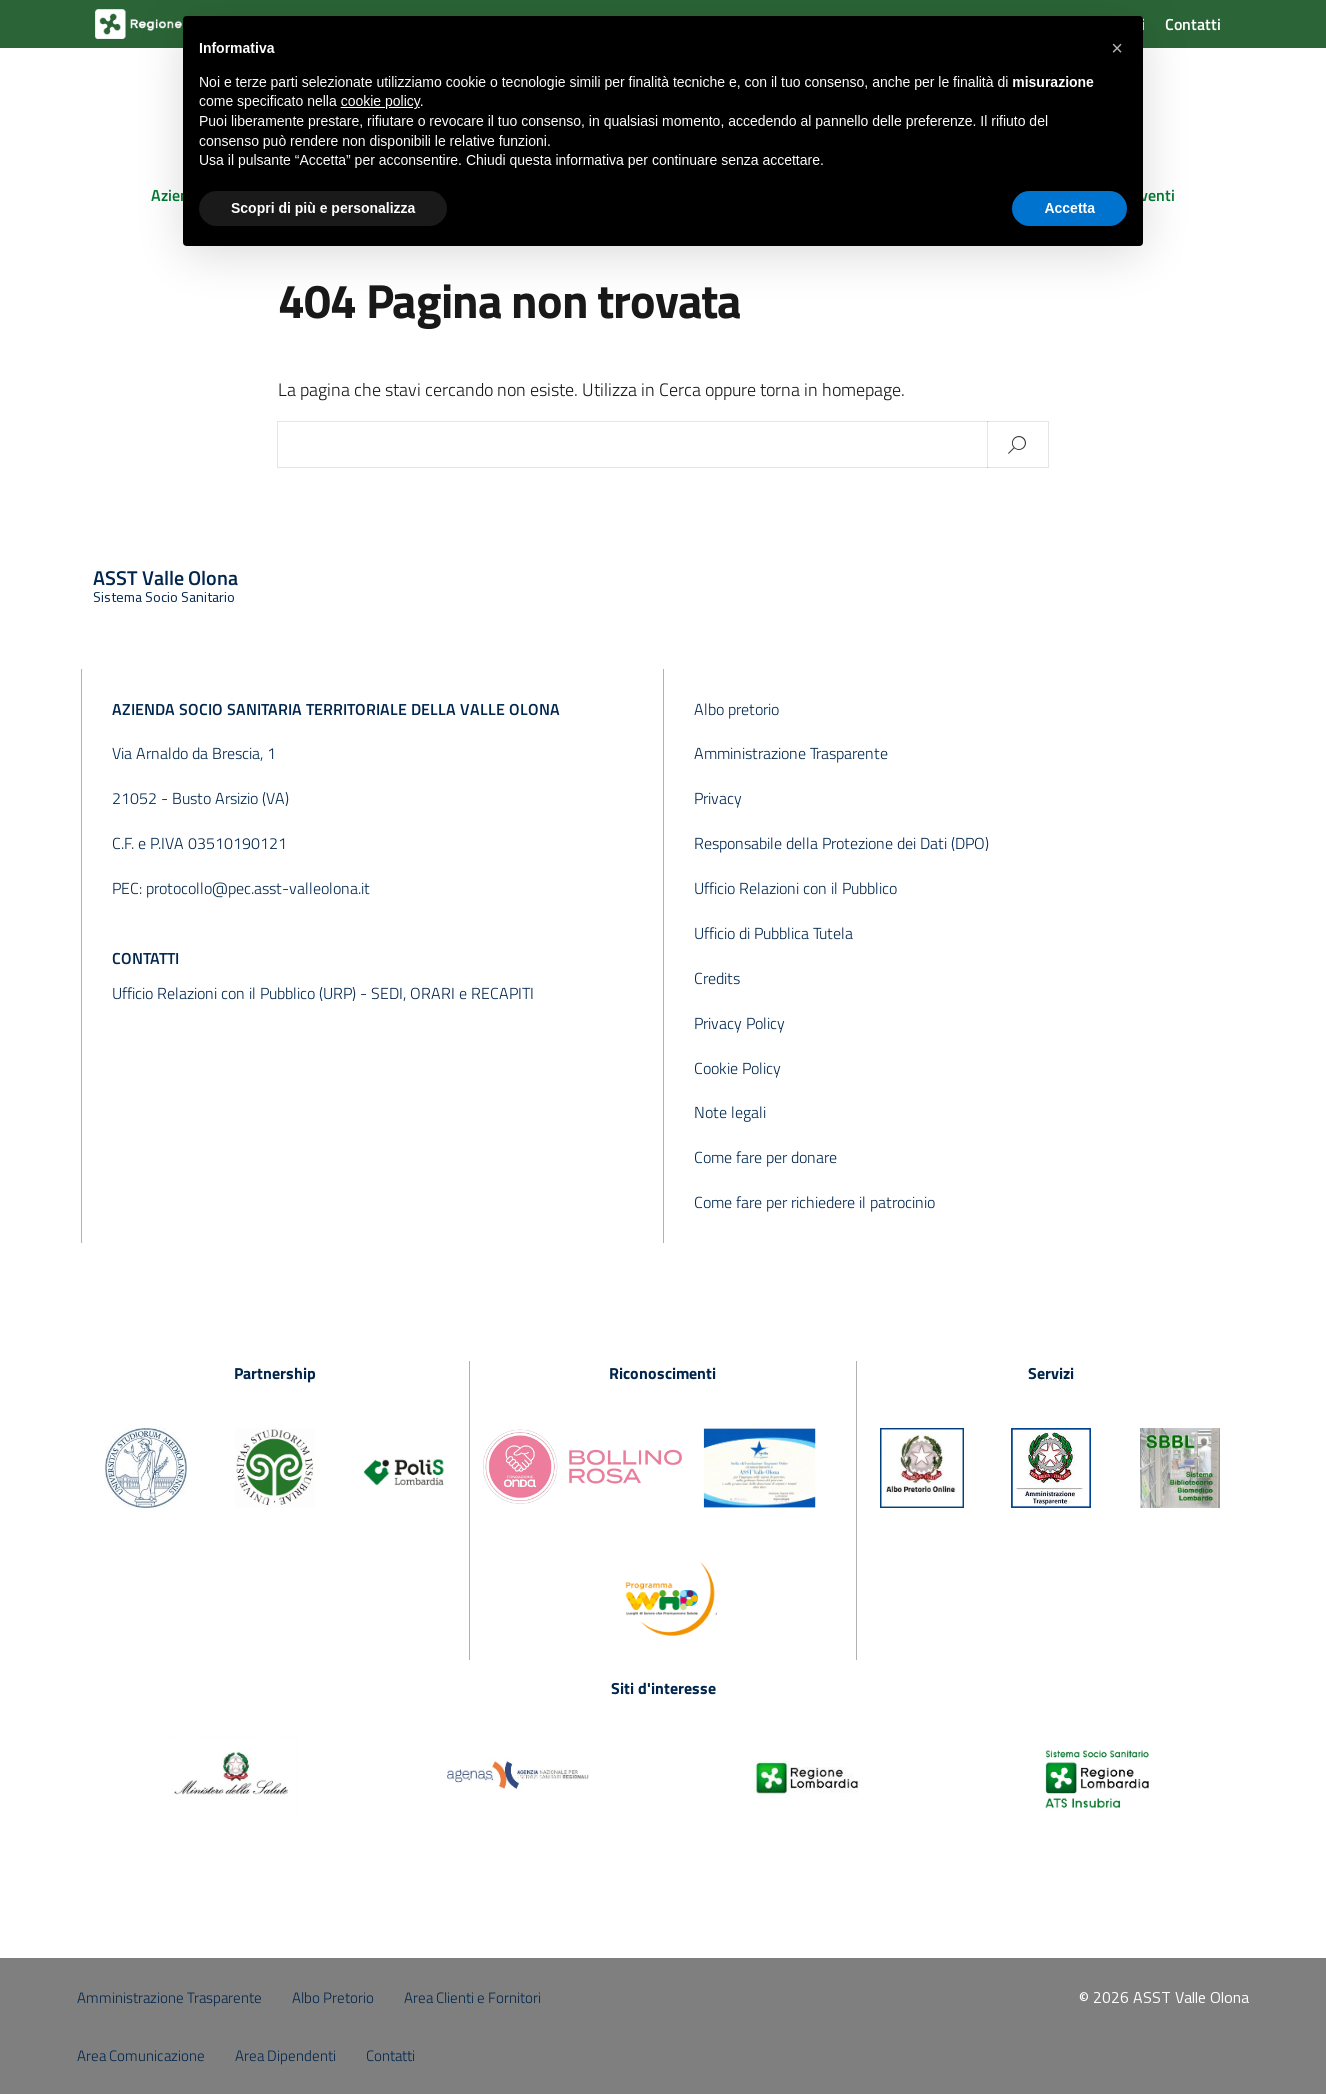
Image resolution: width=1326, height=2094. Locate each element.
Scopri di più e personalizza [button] (323, 208)
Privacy (718, 798)
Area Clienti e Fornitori (472, 1997)
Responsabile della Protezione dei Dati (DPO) (841, 843)
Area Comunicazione (141, 2055)
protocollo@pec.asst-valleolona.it (258, 888)
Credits (717, 978)
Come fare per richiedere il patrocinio (814, 1202)
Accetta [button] (1069, 208)
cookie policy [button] (380, 101)
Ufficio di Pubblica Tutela (773, 933)
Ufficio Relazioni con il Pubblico (795, 888)
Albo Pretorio (333, 1997)
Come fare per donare (765, 1157)
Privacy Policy (739, 1023)
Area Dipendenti (285, 2055)
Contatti (1193, 24)
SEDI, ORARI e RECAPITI (452, 993)
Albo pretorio (736, 709)
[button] (1117, 48)
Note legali (730, 1112)
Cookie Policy (737, 1068)
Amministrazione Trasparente (791, 753)
